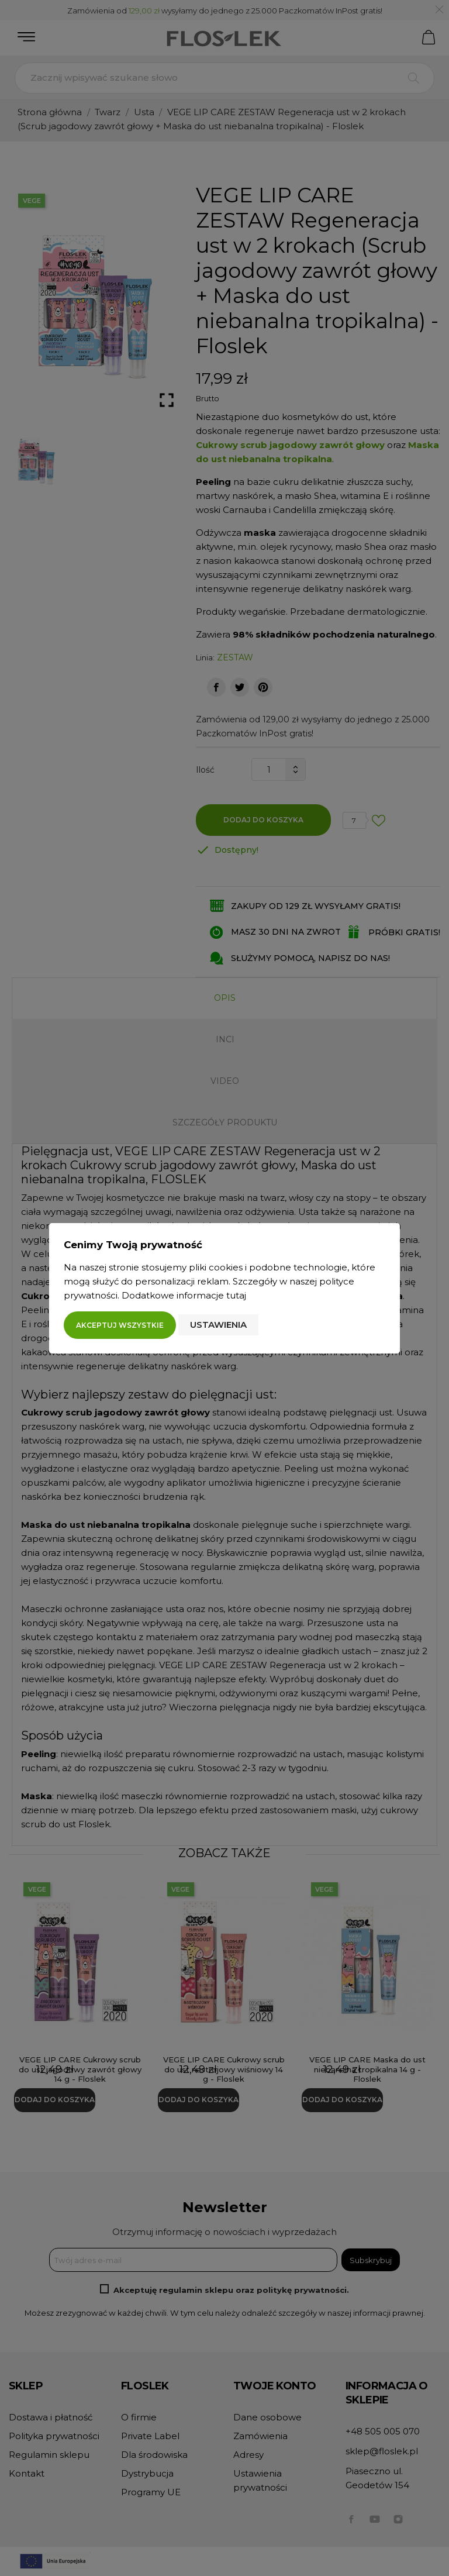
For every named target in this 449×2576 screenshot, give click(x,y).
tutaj (236, 1295)
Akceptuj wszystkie (120, 1325)
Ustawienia (218, 1324)
